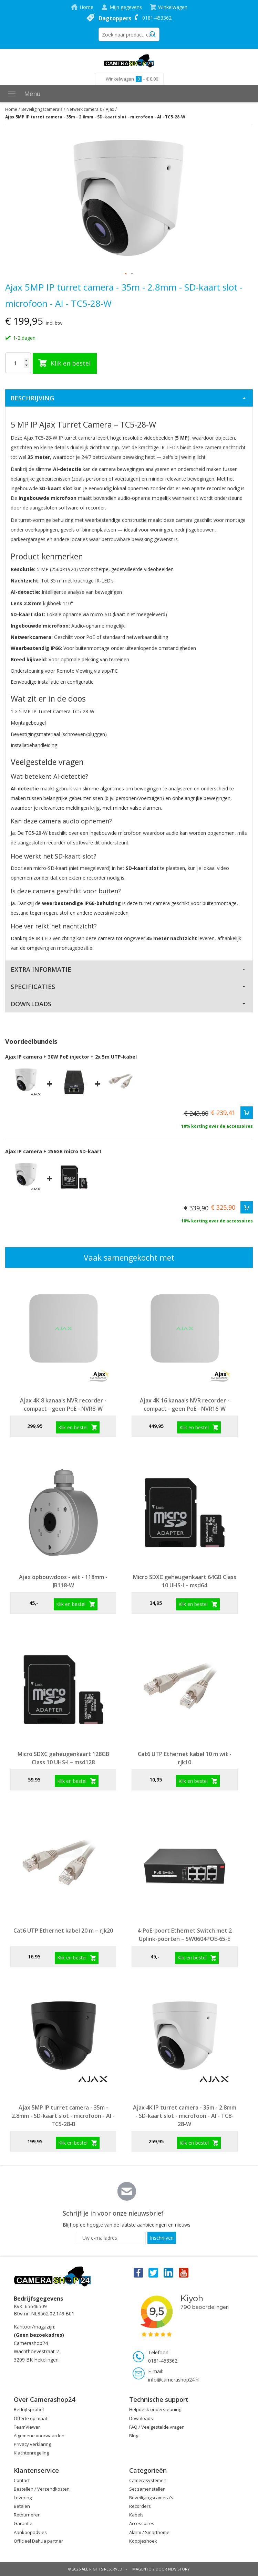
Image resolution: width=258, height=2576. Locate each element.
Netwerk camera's (84, 109)
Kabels (136, 2515)
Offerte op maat (30, 2418)
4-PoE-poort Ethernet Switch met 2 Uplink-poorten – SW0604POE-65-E (184, 1935)
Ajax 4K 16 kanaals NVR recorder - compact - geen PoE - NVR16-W (184, 1404)
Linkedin (169, 2272)
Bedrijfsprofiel (29, 2409)
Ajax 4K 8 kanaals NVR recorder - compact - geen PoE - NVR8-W (63, 1404)
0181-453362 (157, 17)
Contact (22, 2480)
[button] (126, 274)
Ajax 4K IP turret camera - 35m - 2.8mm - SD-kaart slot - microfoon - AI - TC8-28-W (184, 2116)
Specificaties (33, 986)
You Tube (184, 2272)
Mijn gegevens (126, 7)
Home (86, 7)
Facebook (138, 2272)
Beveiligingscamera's (41, 109)
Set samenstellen (147, 2489)
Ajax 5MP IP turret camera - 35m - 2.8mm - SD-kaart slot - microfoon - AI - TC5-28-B (63, 2116)
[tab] (129, 398)
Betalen (22, 2506)
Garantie (23, 2523)
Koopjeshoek (143, 2541)
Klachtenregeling (31, 2453)
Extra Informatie (41, 969)
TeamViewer (27, 2427)
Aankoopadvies (30, 2532)
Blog (133, 2435)
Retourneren (27, 2515)
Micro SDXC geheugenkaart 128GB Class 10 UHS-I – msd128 (63, 1758)
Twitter (153, 2272)
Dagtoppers (115, 18)
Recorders (140, 2506)
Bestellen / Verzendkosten (42, 2489)
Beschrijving (32, 398)
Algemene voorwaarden (39, 2435)
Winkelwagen (172, 7)
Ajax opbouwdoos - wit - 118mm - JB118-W (63, 1581)
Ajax (110, 109)
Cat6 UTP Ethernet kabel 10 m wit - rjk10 (184, 1758)
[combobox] (129, 34)
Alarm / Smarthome (149, 2532)
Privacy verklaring (32, 2444)
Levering (23, 2497)
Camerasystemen (147, 2480)
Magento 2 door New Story (161, 2569)
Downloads (31, 1004)
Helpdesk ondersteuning (155, 2409)
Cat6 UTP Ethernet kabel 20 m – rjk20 (63, 1930)
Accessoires (141, 2523)
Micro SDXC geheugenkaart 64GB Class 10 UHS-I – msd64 (184, 1581)
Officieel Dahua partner (38, 2541)
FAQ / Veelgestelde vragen (157, 2427)
